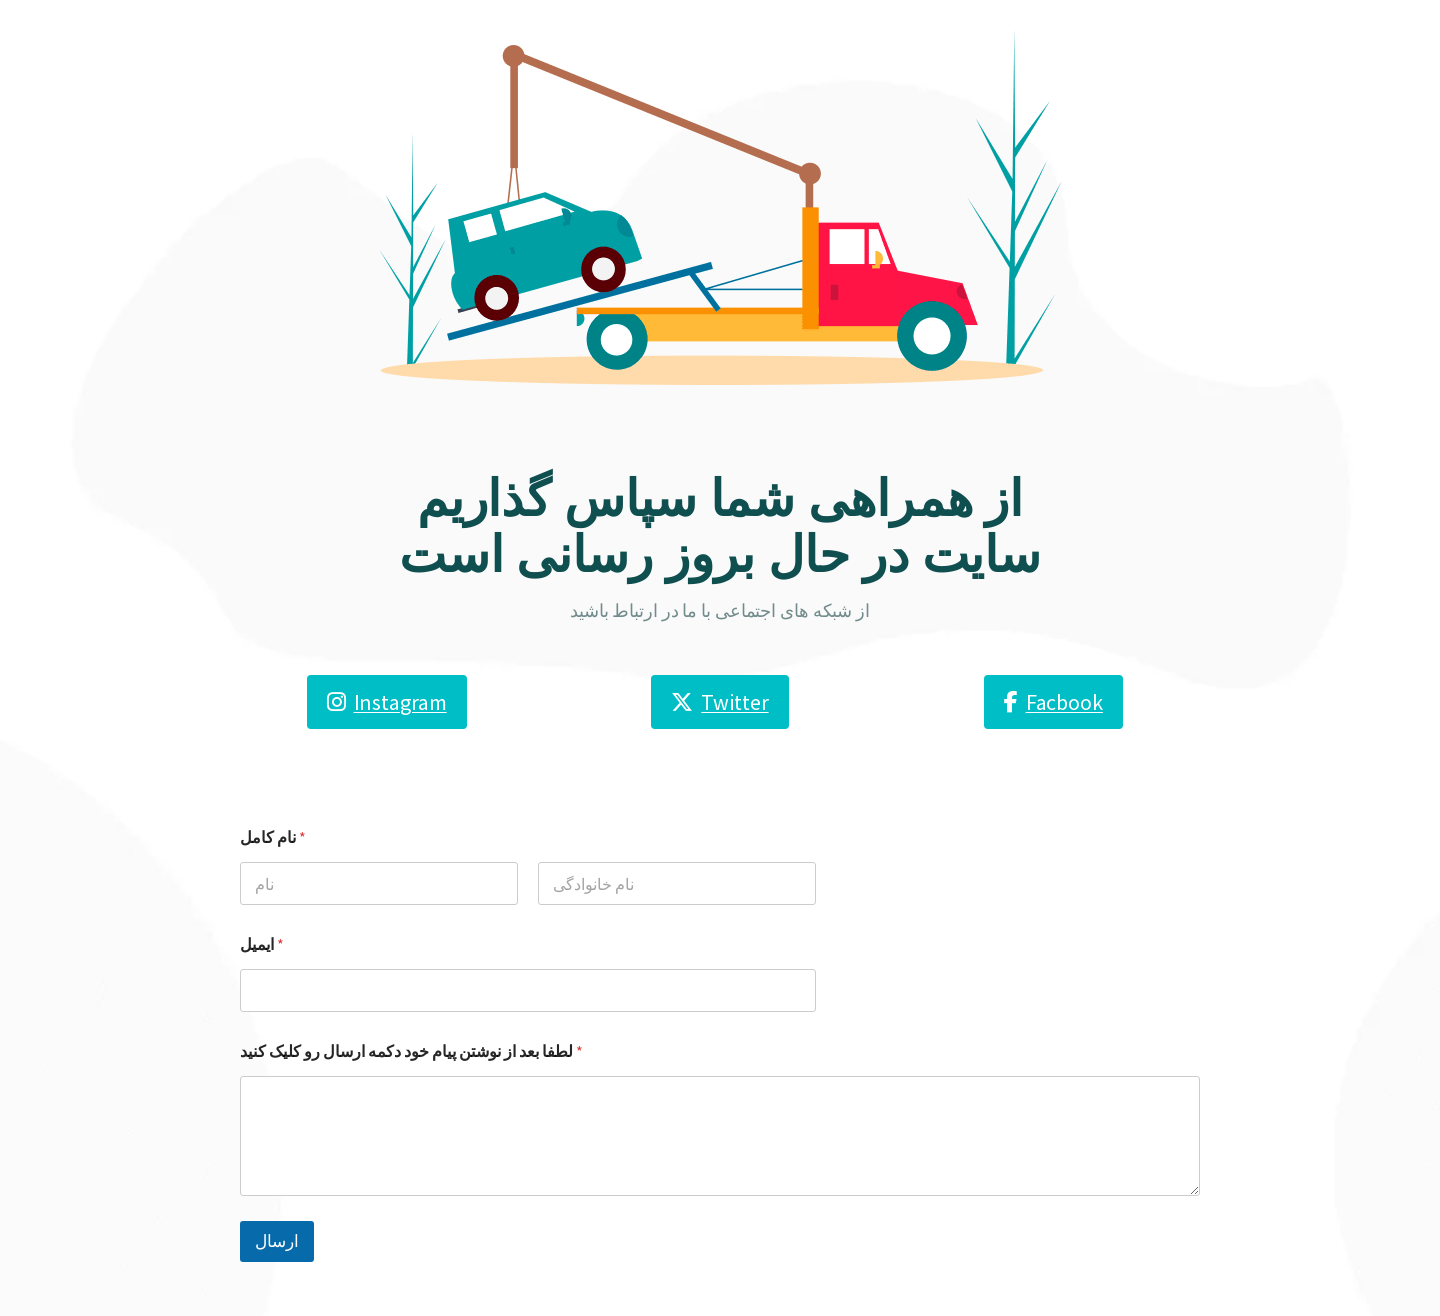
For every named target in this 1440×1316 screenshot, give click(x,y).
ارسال (277, 1241)
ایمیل (262, 944)
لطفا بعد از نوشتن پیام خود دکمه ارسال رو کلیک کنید (411, 1051)
